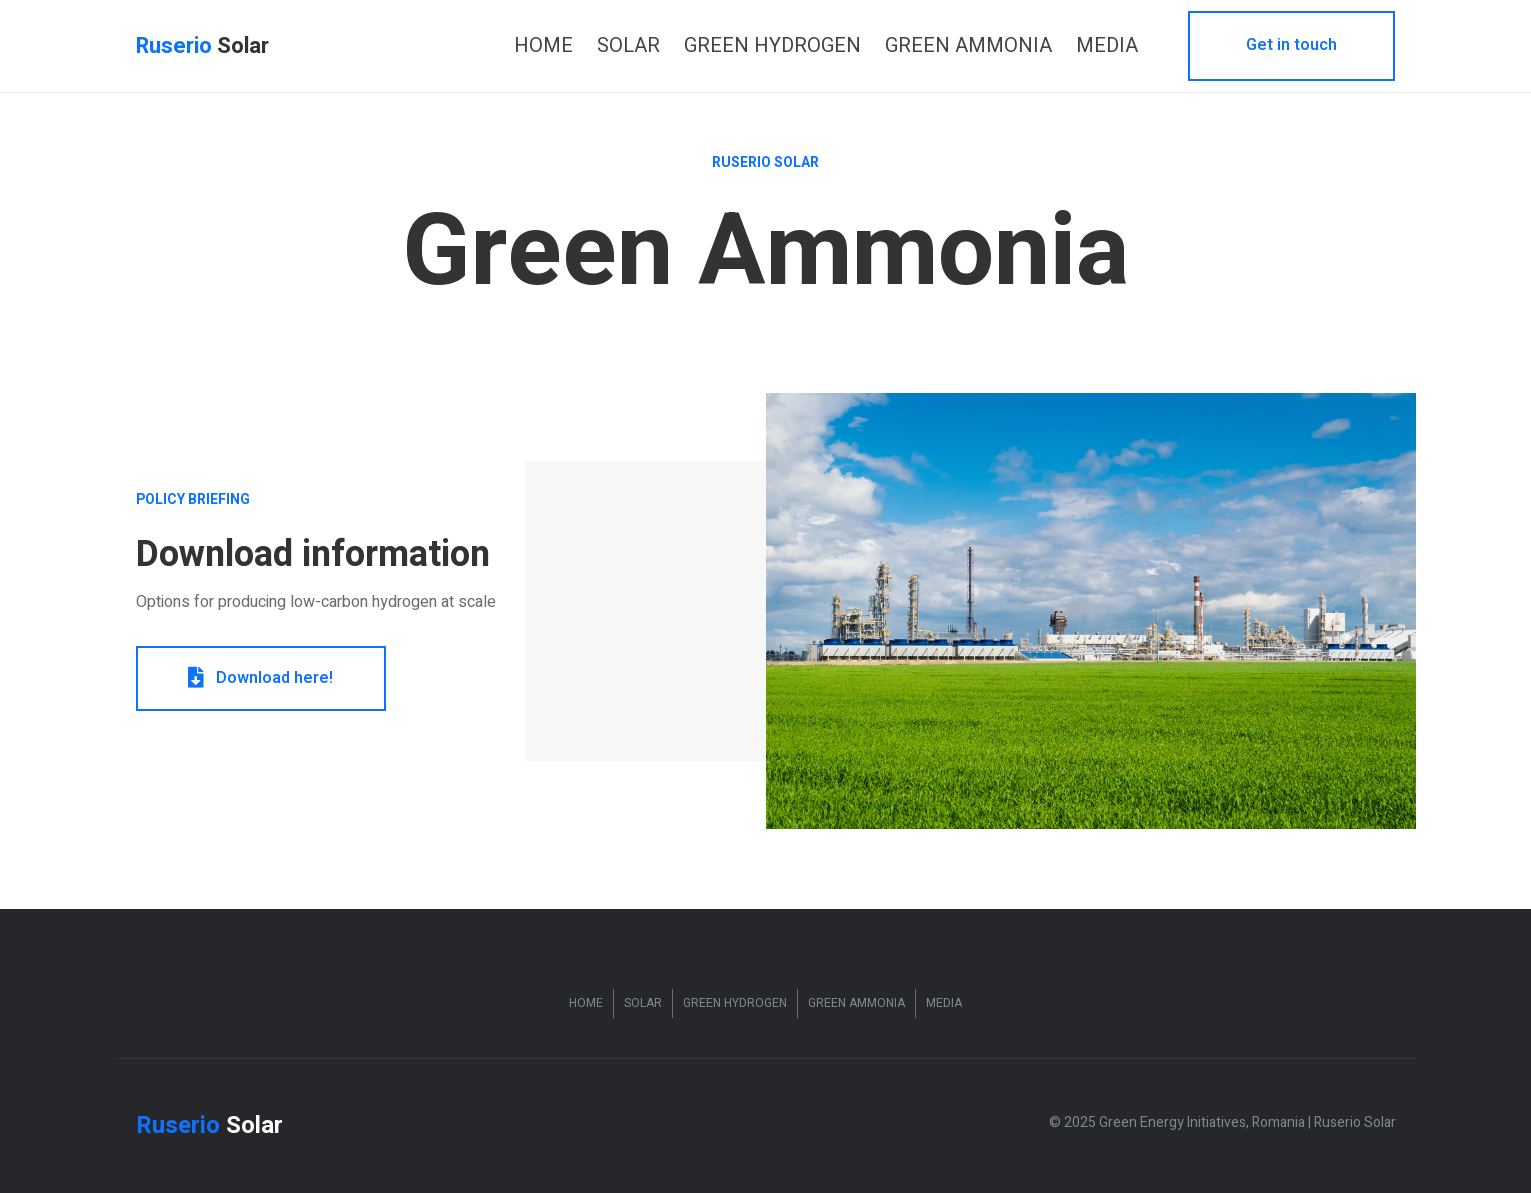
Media (944, 1003)
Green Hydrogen (735, 1003)
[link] (543, 46)
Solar (643, 1003)
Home (586, 1003)
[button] (1291, 46)
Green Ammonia (856, 1003)
